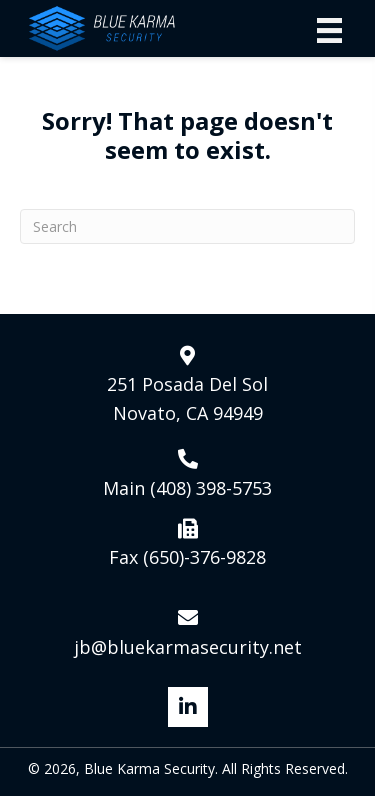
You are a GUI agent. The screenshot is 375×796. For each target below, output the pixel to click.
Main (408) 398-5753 (187, 488)
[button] (188, 707)
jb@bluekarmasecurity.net (188, 647)
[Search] (187, 226)
